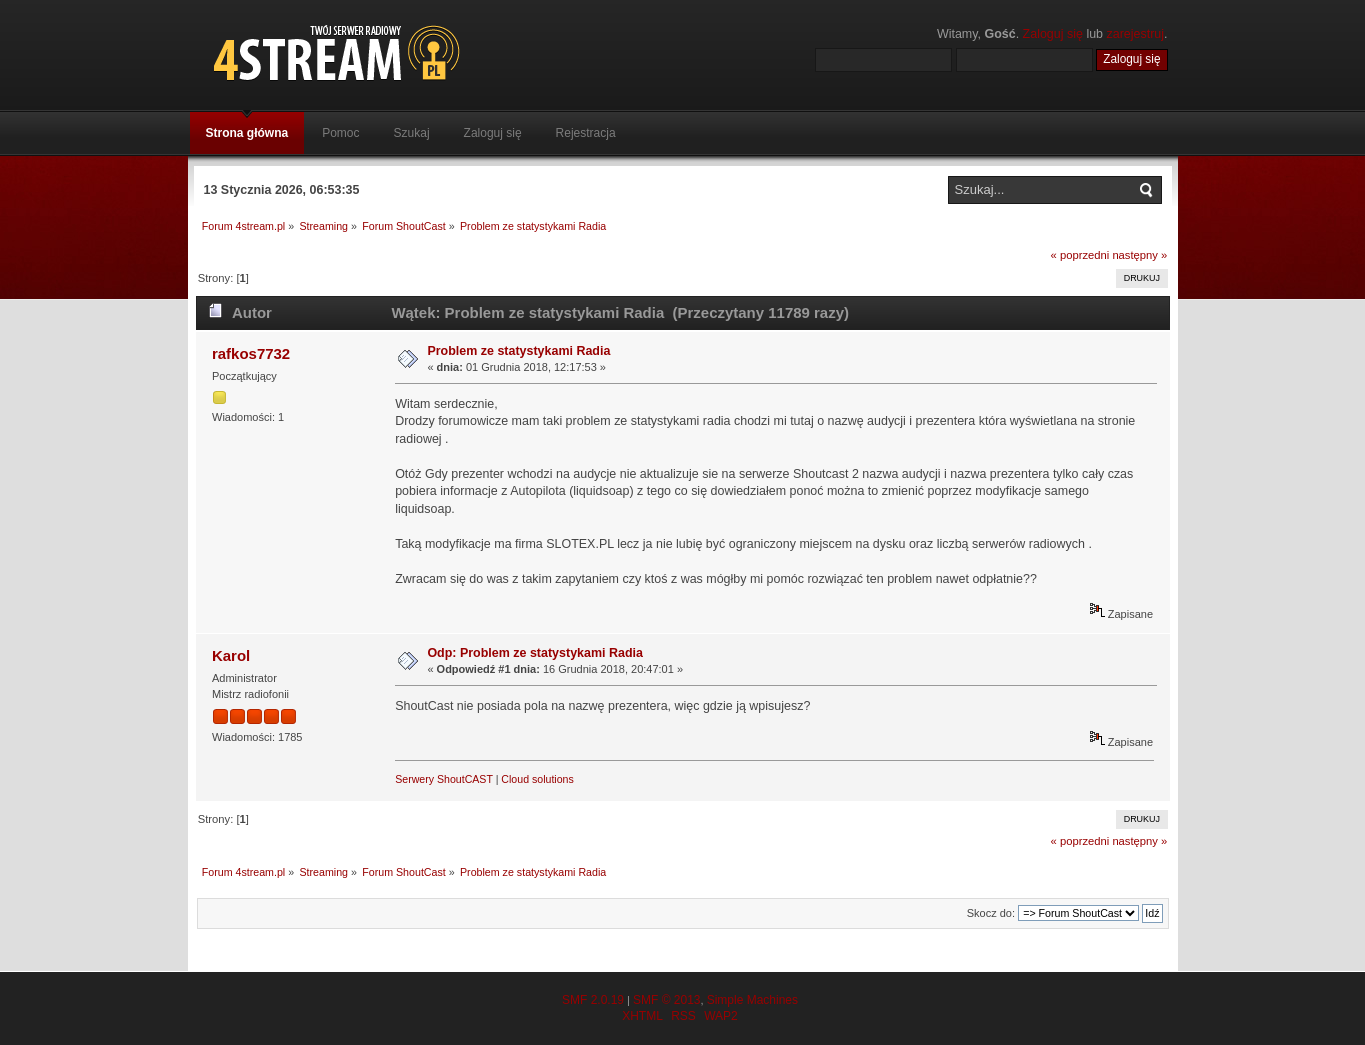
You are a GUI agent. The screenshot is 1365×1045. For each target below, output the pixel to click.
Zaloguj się (1053, 34)
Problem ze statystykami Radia (518, 351)
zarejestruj (1136, 34)
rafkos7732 (251, 353)
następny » (1139, 255)
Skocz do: (991, 913)
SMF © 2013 (667, 1000)
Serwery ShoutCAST (444, 779)
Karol (231, 655)
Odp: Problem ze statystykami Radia (535, 653)
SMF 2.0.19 (593, 1000)
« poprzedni (1080, 255)
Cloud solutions (537, 779)
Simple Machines (752, 1000)
